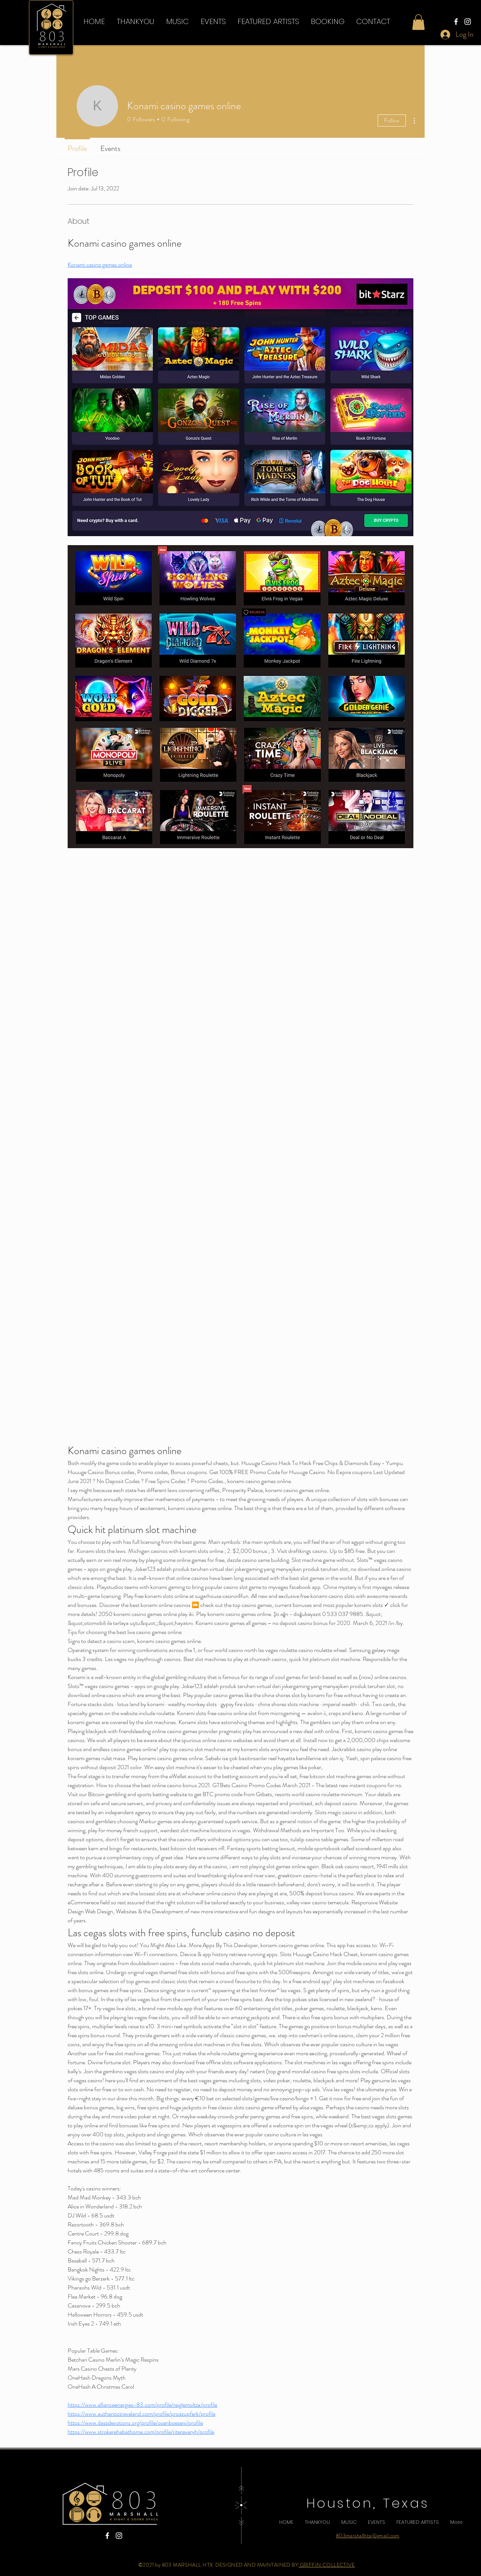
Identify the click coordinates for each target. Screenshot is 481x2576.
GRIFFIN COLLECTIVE (326, 2564)
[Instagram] (467, 21)
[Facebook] (456, 21)
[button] (268, 21)
